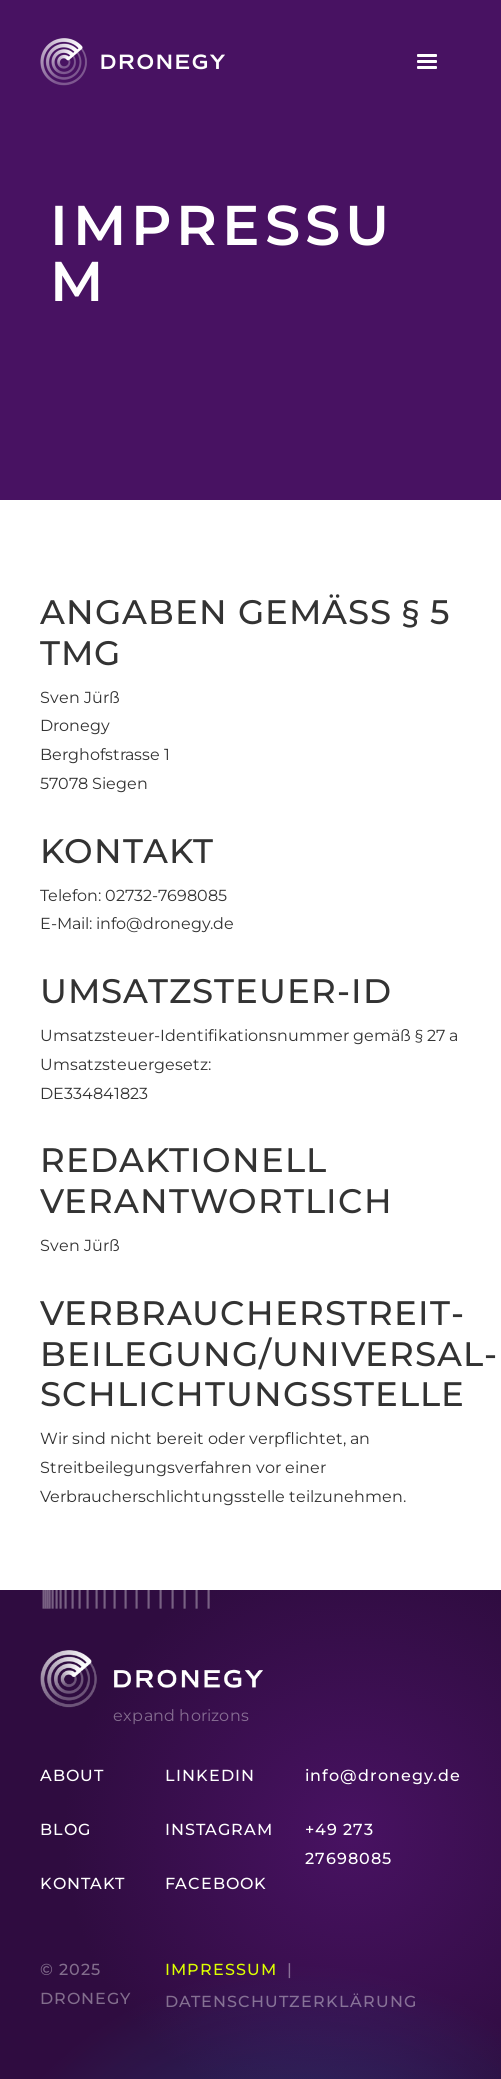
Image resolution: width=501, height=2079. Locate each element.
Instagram (219, 1829)
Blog (65, 1829)
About (72, 1775)
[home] (132, 62)
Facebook (216, 1883)
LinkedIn (210, 1775)
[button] (427, 62)
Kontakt (82, 1883)
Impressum (221, 1969)
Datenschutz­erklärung (291, 2001)
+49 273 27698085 (348, 1844)
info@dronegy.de (383, 1775)
